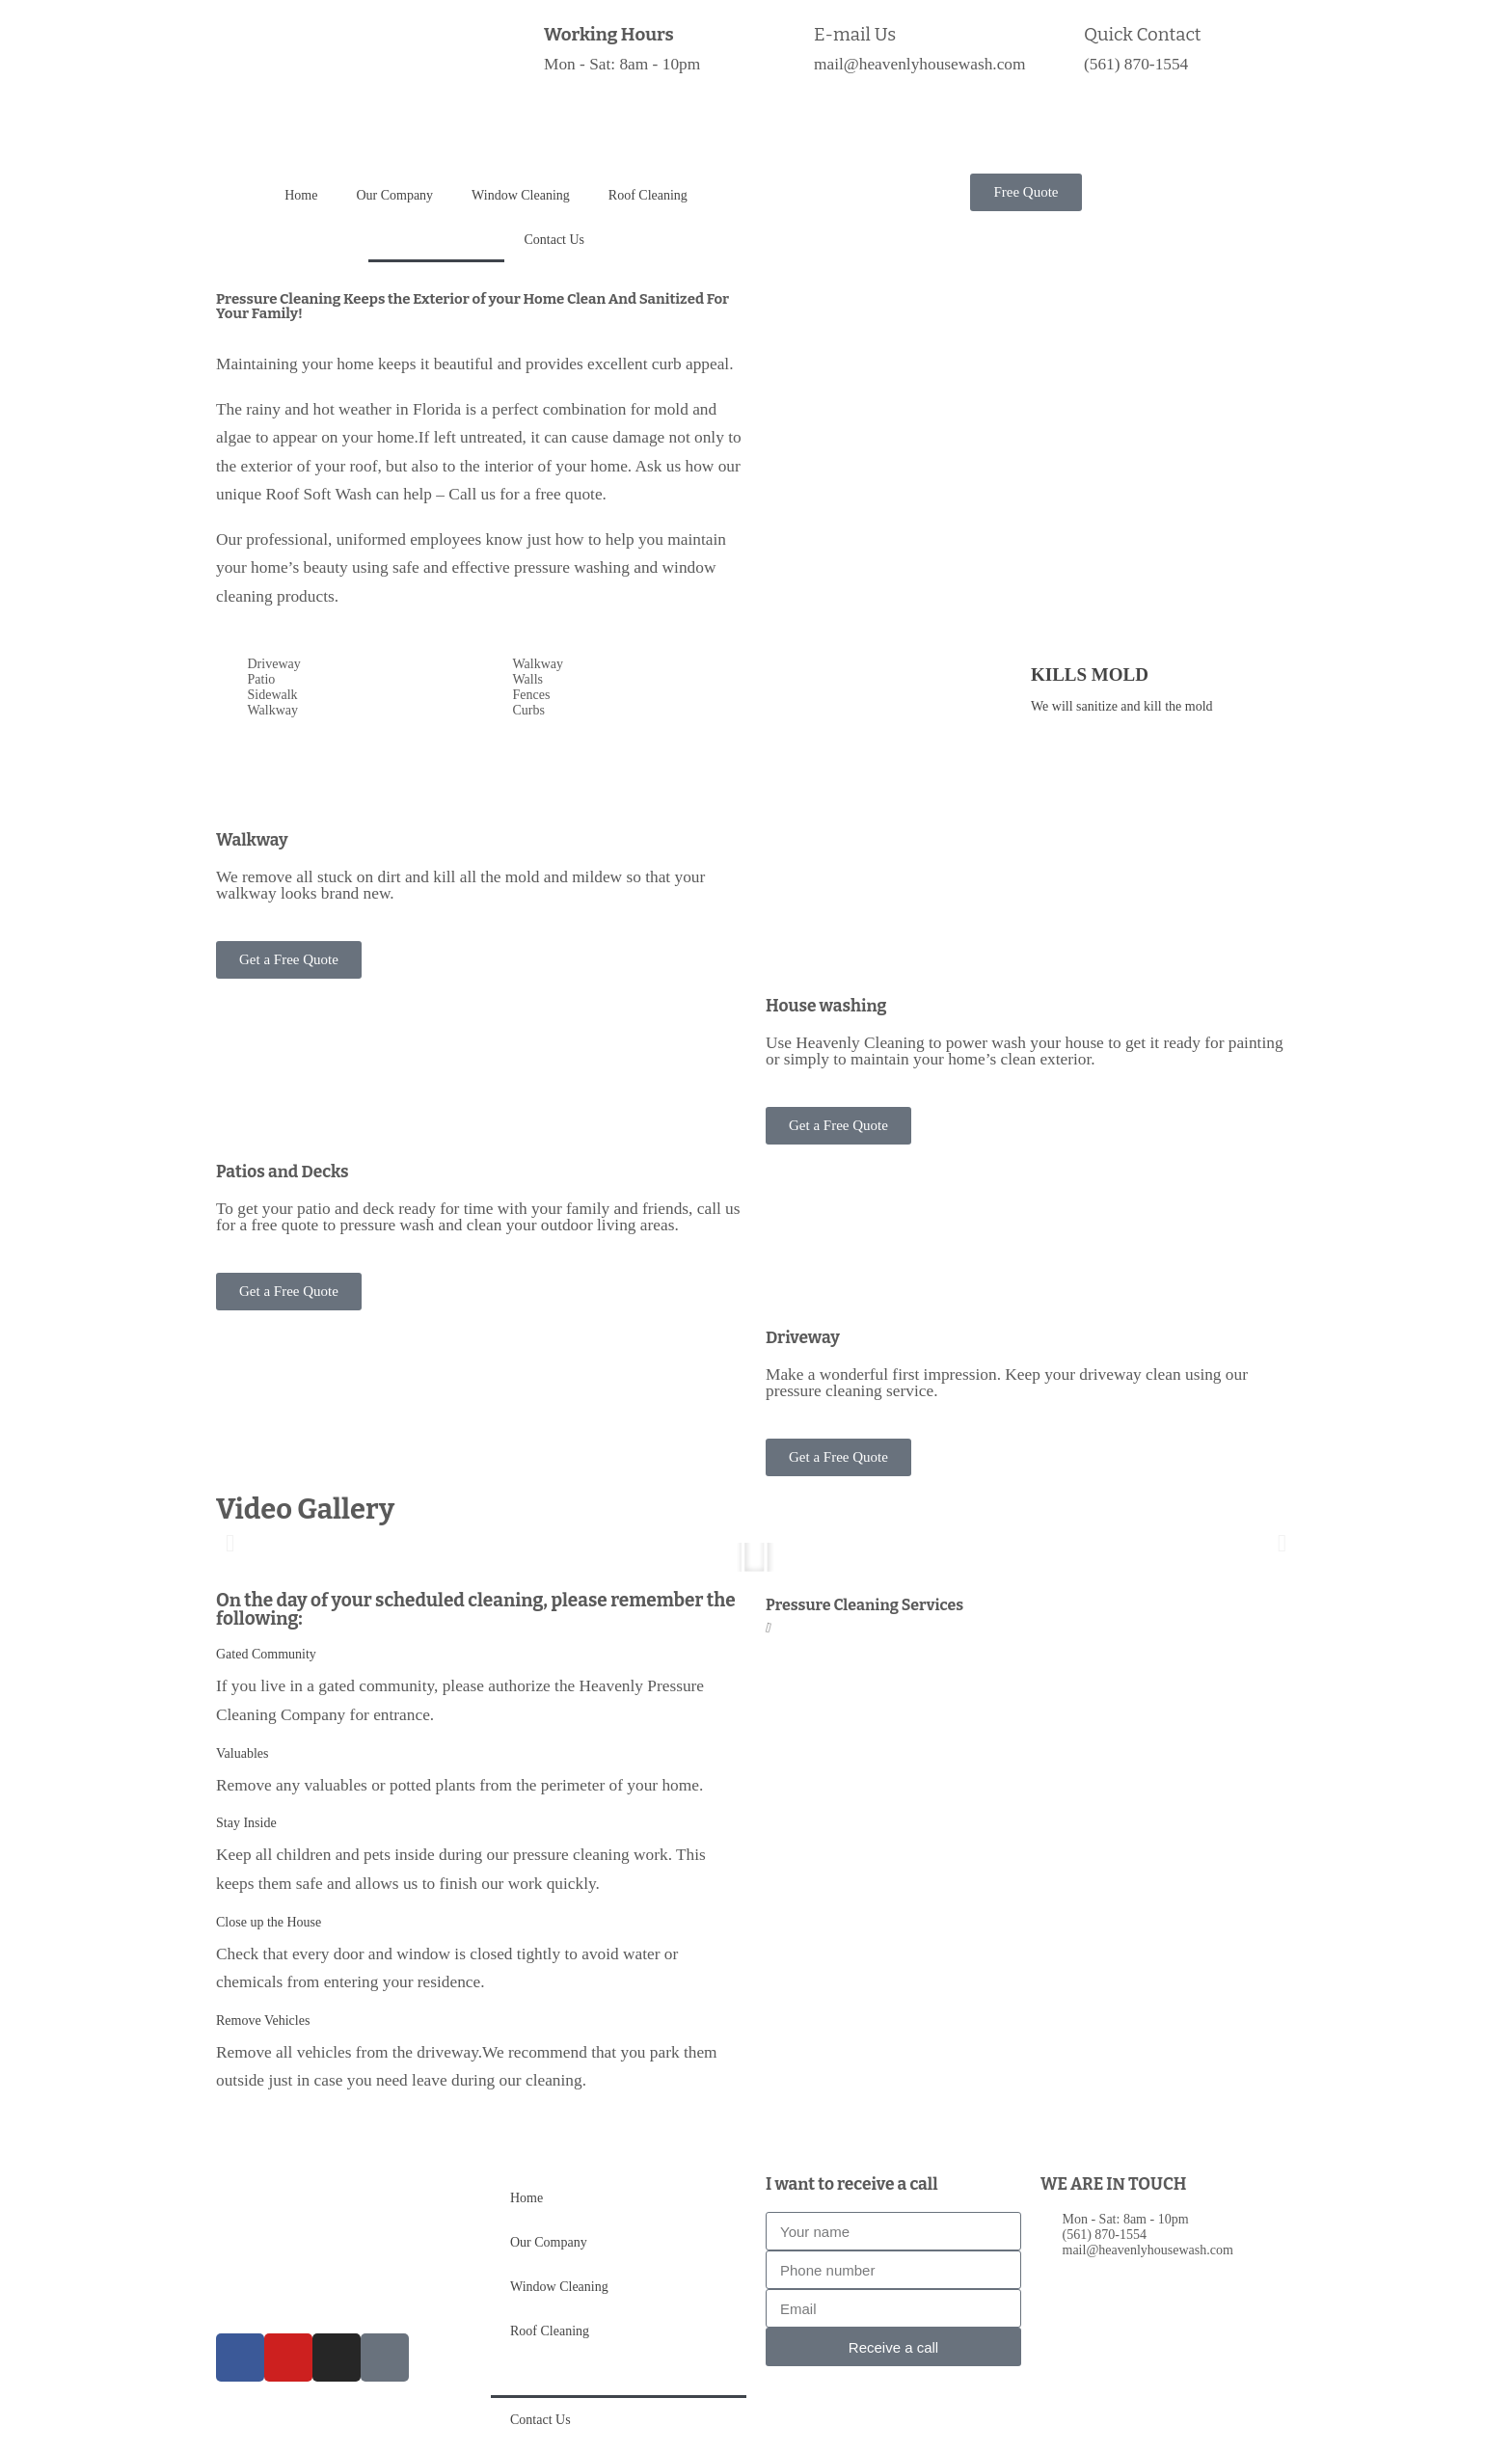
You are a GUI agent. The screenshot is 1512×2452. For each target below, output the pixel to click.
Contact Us (554, 239)
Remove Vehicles (263, 2020)
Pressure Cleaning (436, 239)
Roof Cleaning (648, 195)
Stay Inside (246, 1823)
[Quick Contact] (1060, 43)
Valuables (242, 1753)
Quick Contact (1142, 34)
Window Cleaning (521, 195)
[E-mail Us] (790, 43)
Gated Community (266, 1654)
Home (300, 195)
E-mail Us (855, 34)
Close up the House (268, 1922)
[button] (230, 1543)
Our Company (394, 195)
